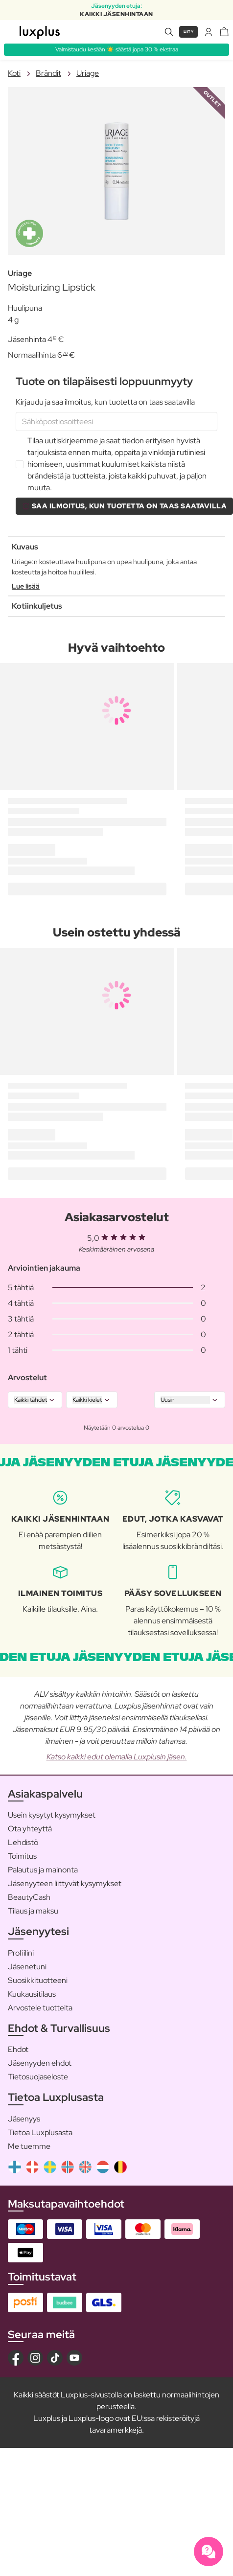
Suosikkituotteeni (38, 1980)
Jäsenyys (24, 2119)
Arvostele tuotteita (40, 2008)
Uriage (87, 73)
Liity (189, 31)
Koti (14, 73)
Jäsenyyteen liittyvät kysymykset (64, 1883)
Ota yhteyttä (30, 1829)
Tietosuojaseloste (38, 2077)
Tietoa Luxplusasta (40, 2132)
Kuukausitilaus (32, 1994)
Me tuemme (29, 2146)
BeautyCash (29, 1897)
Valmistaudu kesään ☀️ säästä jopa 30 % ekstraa (116, 49)
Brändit (48, 73)
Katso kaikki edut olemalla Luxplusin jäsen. (117, 1757)
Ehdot (18, 2049)
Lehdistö (23, 1842)
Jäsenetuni (27, 1966)
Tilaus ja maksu (33, 1911)
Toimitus (22, 1856)
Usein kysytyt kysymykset (51, 1815)
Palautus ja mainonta (43, 1870)
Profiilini (21, 1953)
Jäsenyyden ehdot (39, 2063)
